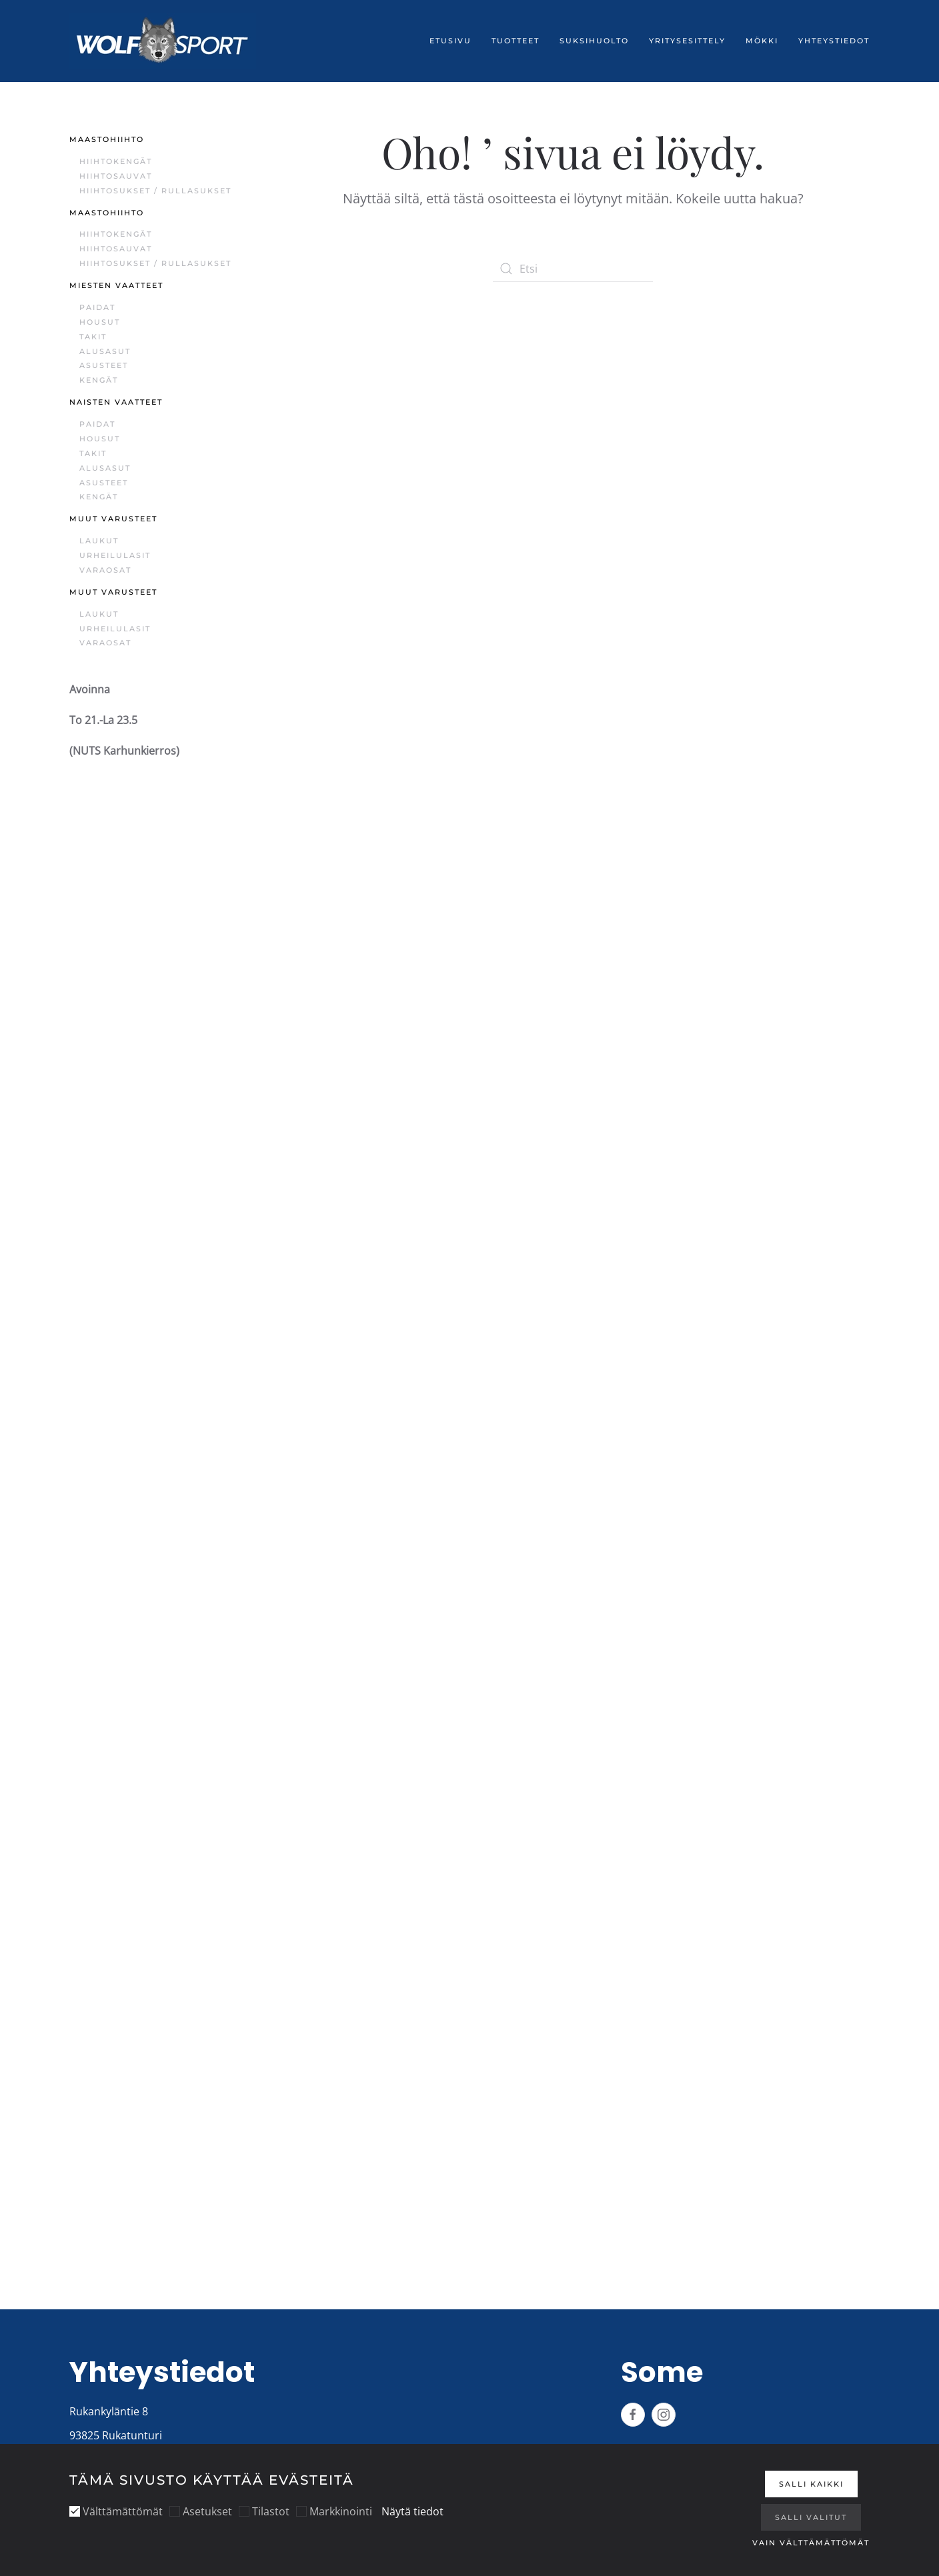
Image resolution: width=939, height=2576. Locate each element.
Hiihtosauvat (115, 176)
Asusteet (103, 365)
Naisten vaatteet (116, 402)
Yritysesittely (687, 40)
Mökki (762, 40)
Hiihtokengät (115, 161)
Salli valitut (811, 2517)
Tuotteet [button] (516, 40)
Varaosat (105, 570)
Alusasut (105, 351)
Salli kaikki (811, 2484)
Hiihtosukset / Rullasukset (155, 190)
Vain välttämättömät (811, 2542)
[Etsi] (573, 268)
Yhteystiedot (834, 40)
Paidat (97, 307)
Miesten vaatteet (116, 285)
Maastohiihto (106, 139)
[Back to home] (162, 41)
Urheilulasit (115, 555)
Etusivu (450, 40)
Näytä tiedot (412, 2511)
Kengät (98, 380)
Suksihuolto (594, 40)
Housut (99, 322)
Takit (93, 336)
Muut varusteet (113, 518)
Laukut (99, 540)
